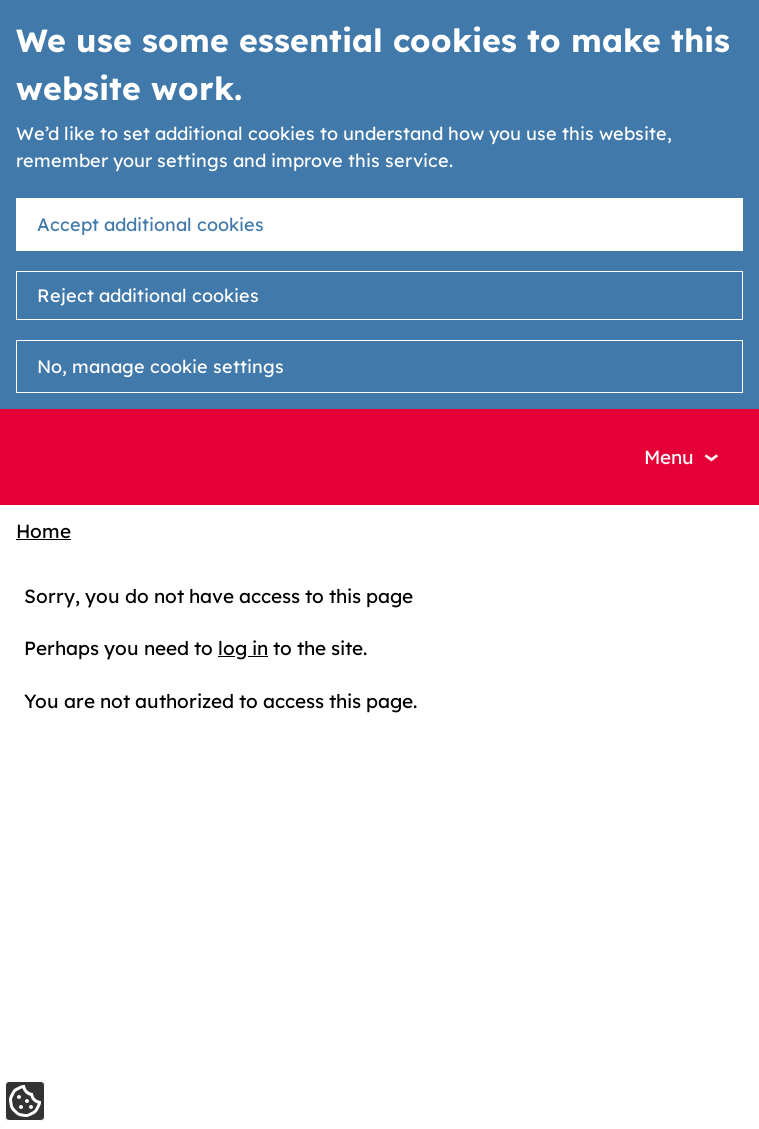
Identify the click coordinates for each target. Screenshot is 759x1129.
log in (243, 648)
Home (43, 531)
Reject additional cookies (148, 295)
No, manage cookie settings (160, 366)
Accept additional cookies (150, 224)
